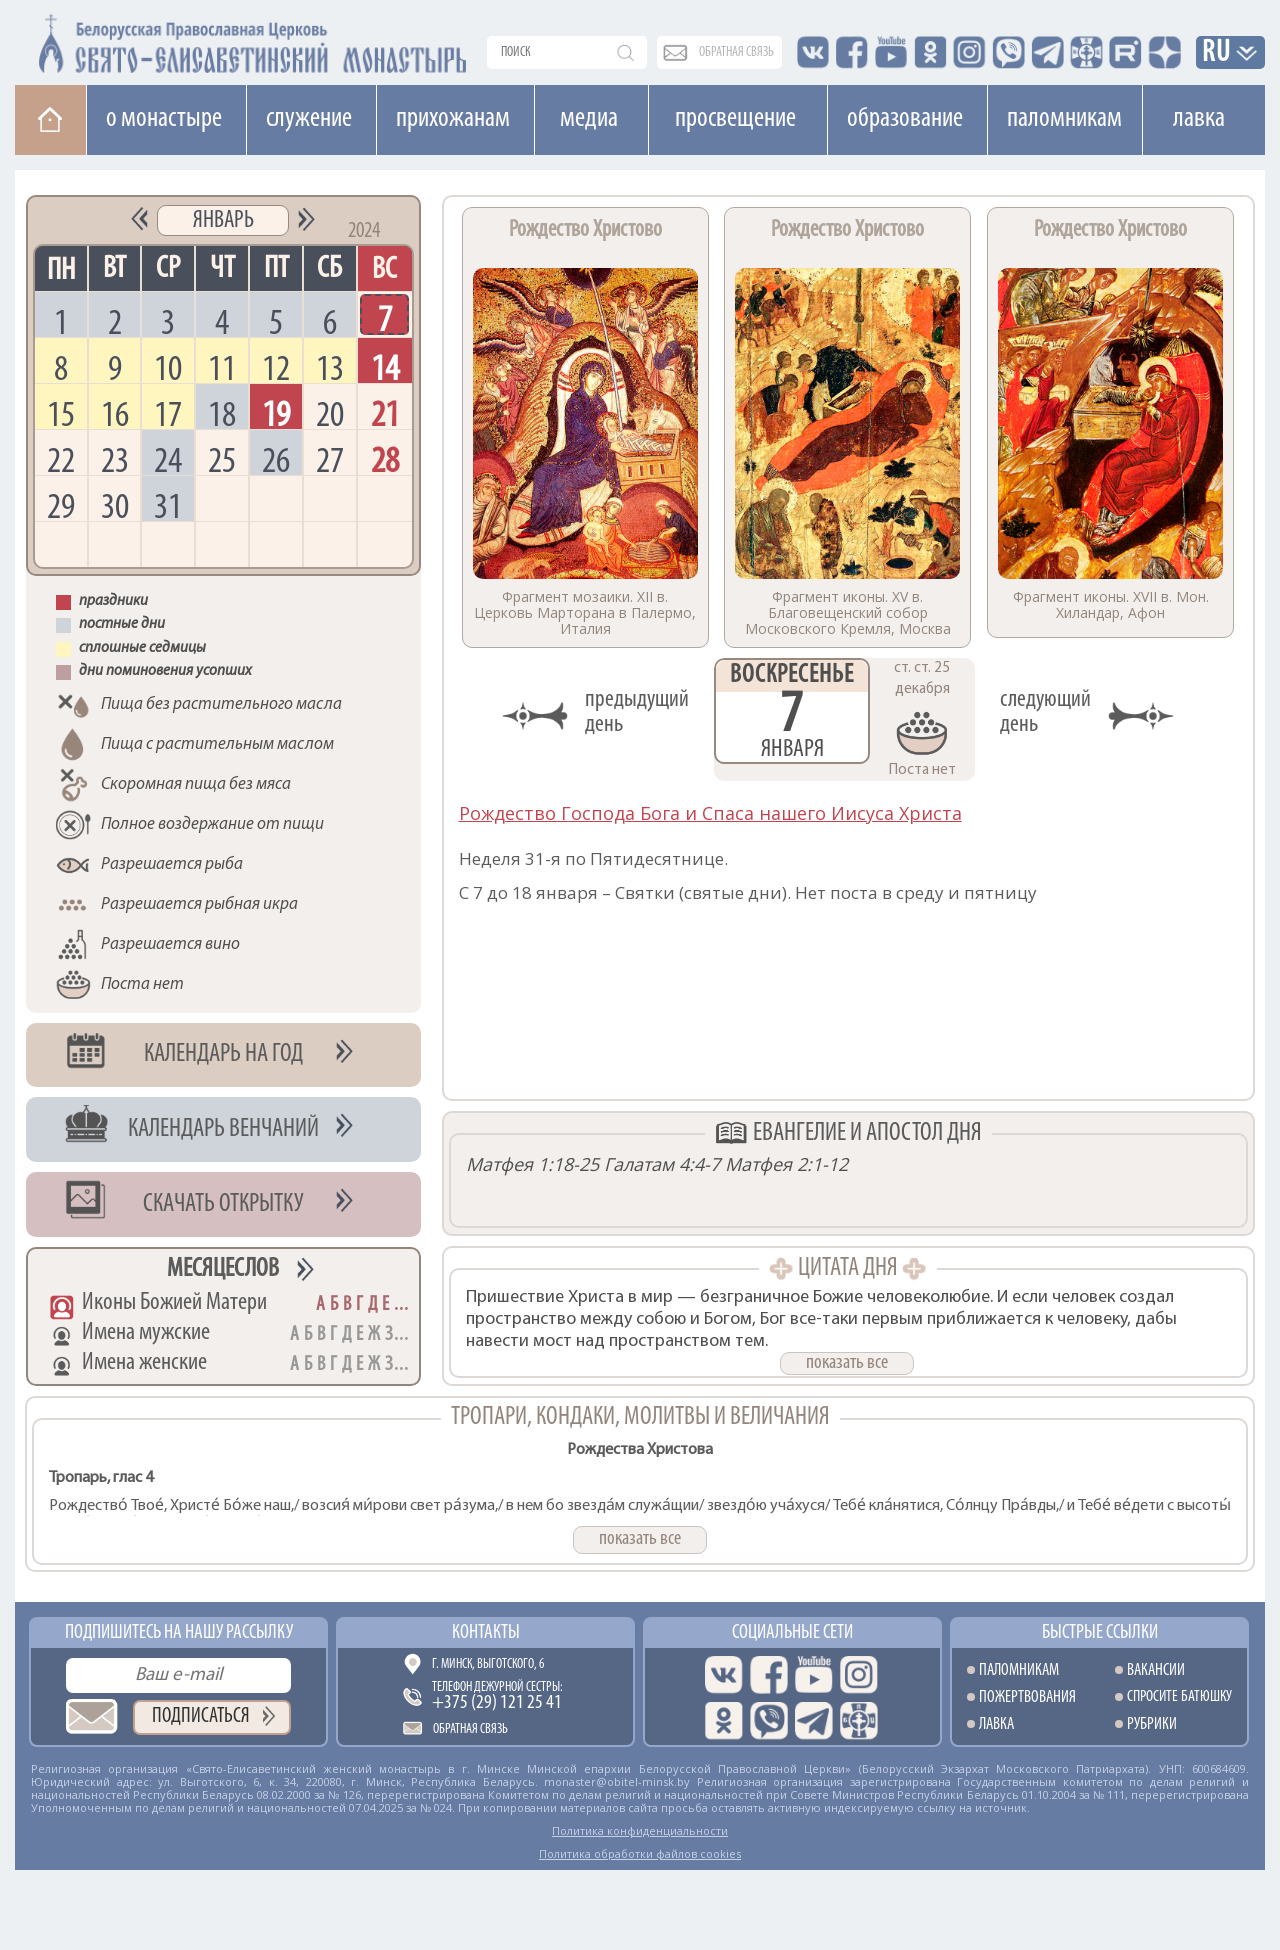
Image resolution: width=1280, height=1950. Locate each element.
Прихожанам (453, 119)
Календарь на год (223, 1054)
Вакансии (1156, 1670)
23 (115, 459)
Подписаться (201, 1716)
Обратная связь (470, 1729)
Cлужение (309, 119)
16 (115, 413)
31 (168, 505)
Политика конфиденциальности (640, 1830)
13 (330, 367)
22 (61, 459)
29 (61, 505)
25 (222, 459)
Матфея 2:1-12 (786, 1164)
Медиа (589, 119)
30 (115, 505)
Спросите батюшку (1179, 1697)
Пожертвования (1027, 1697)
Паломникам (1064, 119)
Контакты (486, 1633)
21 (385, 413)
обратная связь (736, 52)
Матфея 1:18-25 (532, 1164)
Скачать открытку (223, 1204)
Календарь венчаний (223, 1129)
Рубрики (1152, 1724)
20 (330, 413)
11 (222, 367)
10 (168, 367)
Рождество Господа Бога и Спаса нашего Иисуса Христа (710, 813)
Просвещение (735, 119)
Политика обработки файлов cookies (640, 1853)
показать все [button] (847, 1363)
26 (276, 459)
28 (385, 459)
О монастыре (164, 119)
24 (168, 459)
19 (276, 413)
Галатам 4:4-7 (662, 1164)
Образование (905, 119)
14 (385, 367)
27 (330, 459)
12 (276, 367)
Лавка (1199, 119)
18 (222, 413)
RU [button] (1217, 53)
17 (168, 413)
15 (61, 413)
